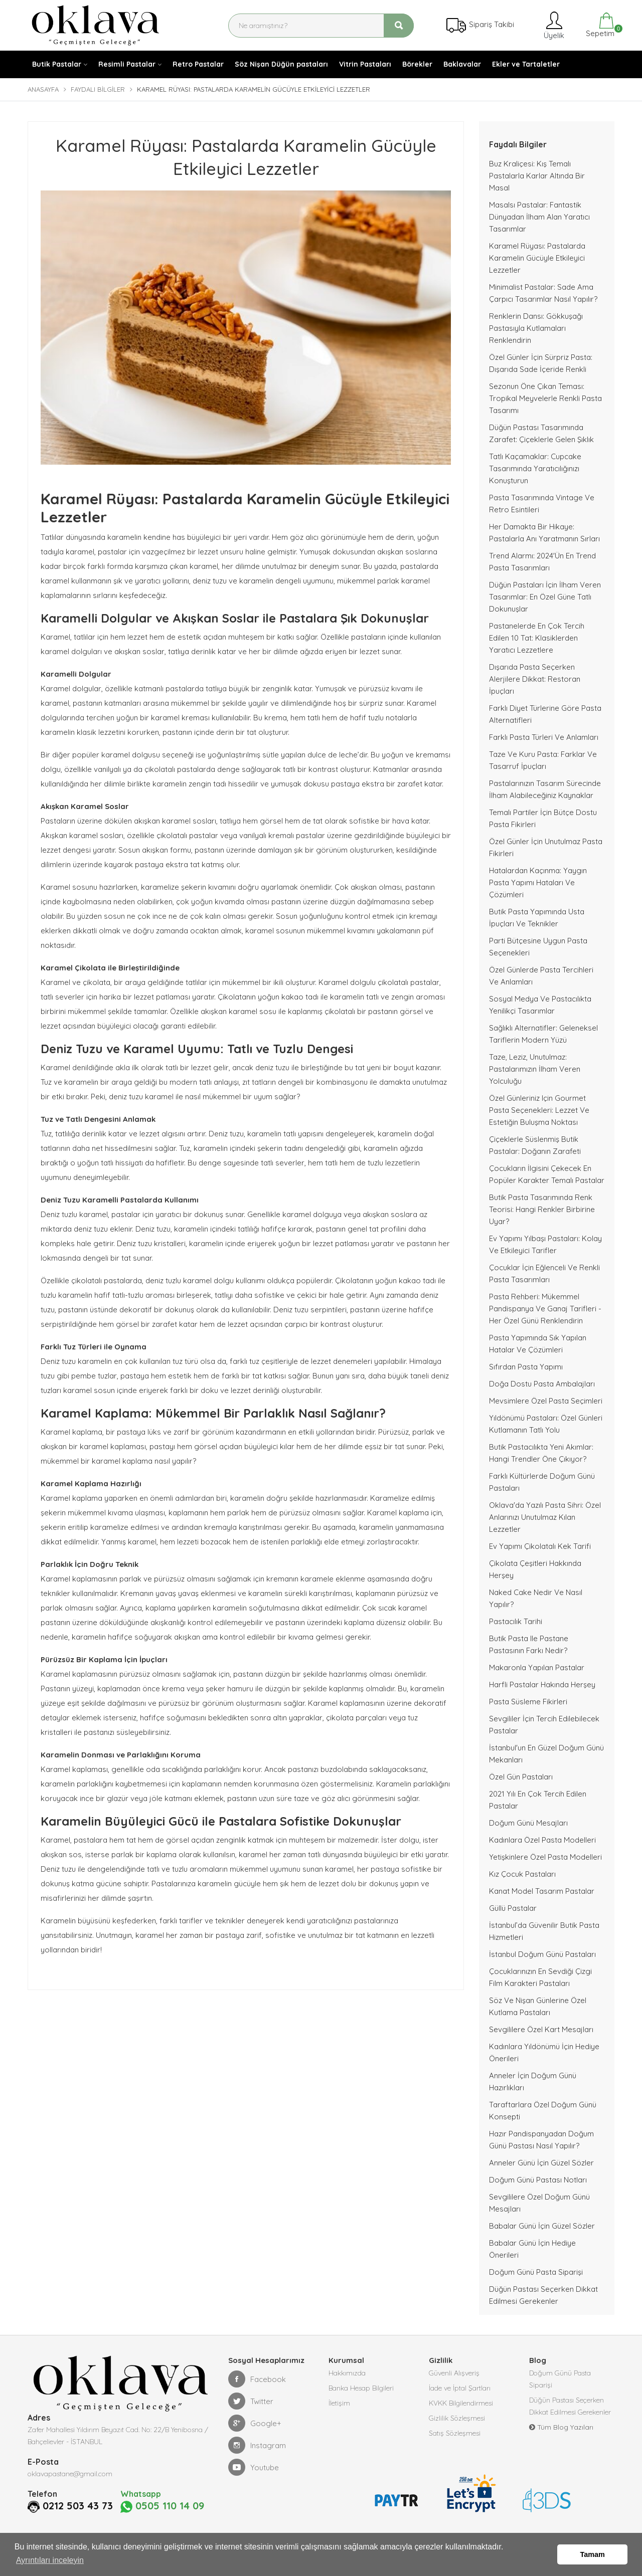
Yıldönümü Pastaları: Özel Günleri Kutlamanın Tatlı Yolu (545, 1424)
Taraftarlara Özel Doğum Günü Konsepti (542, 2110)
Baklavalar (462, 64)
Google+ (254, 2423)
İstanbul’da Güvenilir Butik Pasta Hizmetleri (544, 1931)
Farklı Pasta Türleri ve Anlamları (543, 737)
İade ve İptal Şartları (460, 2388)
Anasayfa (43, 89)
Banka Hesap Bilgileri (361, 2388)
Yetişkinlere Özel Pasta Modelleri (545, 1857)
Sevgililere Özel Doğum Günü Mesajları (539, 2203)
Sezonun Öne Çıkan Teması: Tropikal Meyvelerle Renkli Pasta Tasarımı (545, 398)
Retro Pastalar (198, 64)
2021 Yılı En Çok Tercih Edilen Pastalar (537, 1800)
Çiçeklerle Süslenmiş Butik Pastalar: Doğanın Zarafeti (535, 1145)
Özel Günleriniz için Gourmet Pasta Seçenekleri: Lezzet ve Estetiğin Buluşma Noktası (539, 1110)
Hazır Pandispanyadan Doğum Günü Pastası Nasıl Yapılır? (541, 2139)
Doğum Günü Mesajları (528, 1823)
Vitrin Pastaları (365, 64)
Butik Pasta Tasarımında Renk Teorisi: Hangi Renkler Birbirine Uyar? (542, 1209)
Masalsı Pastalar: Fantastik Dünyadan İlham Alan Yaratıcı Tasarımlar (539, 217)
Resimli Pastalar (126, 64)
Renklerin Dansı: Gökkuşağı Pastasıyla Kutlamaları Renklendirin (536, 328)
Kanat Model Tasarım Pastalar (541, 1891)
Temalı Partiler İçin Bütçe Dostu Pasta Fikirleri (543, 818)
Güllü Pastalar (513, 1908)
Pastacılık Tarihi (515, 1621)
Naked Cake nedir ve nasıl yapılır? (535, 1598)
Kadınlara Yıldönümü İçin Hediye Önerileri (544, 2052)
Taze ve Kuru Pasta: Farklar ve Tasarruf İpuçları (543, 760)
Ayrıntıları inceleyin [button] (50, 2560)
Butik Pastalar (56, 64)
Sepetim (599, 25)
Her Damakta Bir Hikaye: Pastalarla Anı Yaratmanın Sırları (544, 532)
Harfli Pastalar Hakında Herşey (542, 1684)
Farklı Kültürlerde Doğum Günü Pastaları (542, 1482)
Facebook (257, 2379)
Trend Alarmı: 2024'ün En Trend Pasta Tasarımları (542, 561)
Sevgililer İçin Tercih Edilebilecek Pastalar (544, 1724)
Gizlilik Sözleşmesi (457, 2418)
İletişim (339, 2403)
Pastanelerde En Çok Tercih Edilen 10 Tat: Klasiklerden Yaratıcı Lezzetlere (536, 638)
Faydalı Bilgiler (98, 89)
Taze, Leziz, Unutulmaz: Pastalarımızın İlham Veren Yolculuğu (534, 1069)
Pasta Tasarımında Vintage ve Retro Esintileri (541, 503)
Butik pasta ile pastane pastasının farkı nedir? (528, 1644)
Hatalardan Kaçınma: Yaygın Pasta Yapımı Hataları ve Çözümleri (538, 882)
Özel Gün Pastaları (521, 1776)
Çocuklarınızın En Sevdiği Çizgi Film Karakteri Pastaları (540, 1977)
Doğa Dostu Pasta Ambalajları (542, 1384)
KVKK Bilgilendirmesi (461, 2403)
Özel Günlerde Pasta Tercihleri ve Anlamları (541, 975)
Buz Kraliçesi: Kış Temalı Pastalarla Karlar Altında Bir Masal (537, 175)
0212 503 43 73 (78, 2506)
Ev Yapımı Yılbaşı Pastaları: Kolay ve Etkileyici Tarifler (545, 1244)
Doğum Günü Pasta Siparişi (536, 2272)
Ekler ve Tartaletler (526, 64)
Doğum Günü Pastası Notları (538, 2180)
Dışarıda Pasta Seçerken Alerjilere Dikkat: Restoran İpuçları (534, 679)
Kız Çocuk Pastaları (522, 1874)
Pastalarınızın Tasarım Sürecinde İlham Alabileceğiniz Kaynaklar (545, 789)
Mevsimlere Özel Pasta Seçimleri (545, 1401)
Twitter (250, 2401)
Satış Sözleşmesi (454, 2433)
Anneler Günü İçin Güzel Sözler (541, 2162)
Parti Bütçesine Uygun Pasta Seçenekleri (538, 946)
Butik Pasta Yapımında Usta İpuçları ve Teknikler (536, 917)
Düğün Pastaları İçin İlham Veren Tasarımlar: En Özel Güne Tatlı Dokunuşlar (545, 597)
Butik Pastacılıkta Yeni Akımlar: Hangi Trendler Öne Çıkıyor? (541, 1453)
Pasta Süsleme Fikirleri (528, 1701)
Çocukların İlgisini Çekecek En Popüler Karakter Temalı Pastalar (546, 1174)
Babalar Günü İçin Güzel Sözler (542, 2226)
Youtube (253, 2467)
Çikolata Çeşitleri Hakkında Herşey (535, 1569)
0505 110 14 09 (162, 2506)
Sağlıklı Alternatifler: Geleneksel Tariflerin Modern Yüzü (543, 1034)
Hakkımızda (347, 2372)
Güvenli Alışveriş (454, 2372)
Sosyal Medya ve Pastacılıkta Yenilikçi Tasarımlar (540, 1005)
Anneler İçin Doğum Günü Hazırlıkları (532, 2081)
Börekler (417, 64)
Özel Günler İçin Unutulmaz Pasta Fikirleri (545, 847)
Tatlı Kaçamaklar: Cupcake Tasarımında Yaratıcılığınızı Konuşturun (535, 468)
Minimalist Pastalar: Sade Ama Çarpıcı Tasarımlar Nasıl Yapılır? (543, 293)
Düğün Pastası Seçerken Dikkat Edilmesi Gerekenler (543, 2295)
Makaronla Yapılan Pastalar (536, 1667)
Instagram (257, 2445)
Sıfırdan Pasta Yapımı (526, 1366)
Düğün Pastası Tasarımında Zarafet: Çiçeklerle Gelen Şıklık (541, 433)
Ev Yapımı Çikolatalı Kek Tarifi (540, 1546)
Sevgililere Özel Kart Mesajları (541, 2029)
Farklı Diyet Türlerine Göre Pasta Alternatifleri (545, 714)
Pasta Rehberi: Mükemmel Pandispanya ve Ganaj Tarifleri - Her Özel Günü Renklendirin (545, 1308)
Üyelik (553, 25)
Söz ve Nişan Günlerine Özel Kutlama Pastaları (537, 2006)
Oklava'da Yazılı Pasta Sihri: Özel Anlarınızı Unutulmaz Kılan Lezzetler (545, 1517)
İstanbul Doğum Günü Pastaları (542, 1954)
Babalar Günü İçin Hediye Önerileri (532, 2249)
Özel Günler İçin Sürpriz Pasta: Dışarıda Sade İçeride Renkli (540, 363)
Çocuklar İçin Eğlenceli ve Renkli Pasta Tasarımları (544, 1273)
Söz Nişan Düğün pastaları (281, 64)
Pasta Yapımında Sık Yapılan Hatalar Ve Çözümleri (537, 1343)
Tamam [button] (592, 2554)
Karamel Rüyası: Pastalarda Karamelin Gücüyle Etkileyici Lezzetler (537, 258)
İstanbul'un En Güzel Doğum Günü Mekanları (546, 1753)
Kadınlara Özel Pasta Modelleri (542, 1840)
